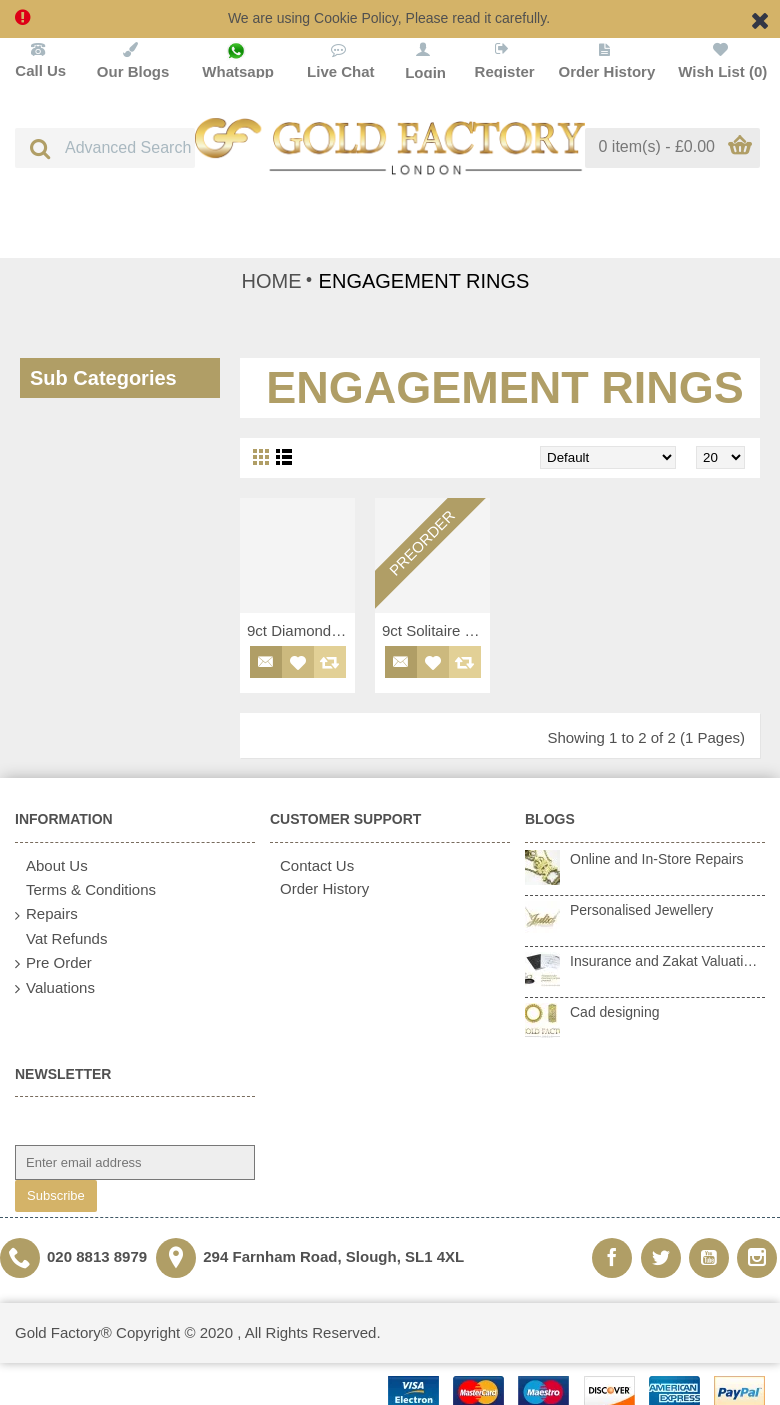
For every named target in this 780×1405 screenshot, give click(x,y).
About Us (51, 866)
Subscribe (56, 1195)
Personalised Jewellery (641, 910)
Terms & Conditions (85, 890)
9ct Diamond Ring (301, 630)
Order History (319, 888)
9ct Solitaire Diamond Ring (436, 630)
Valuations (55, 988)
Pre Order (53, 963)
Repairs (46, 914)
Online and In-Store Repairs (657, 859)
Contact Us (312, 865)
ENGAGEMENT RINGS (424, 281)
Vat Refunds (61, 939)
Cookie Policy (356, 18)
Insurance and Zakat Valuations (667, 961)
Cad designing (615, 1012)
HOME (272, 281)
